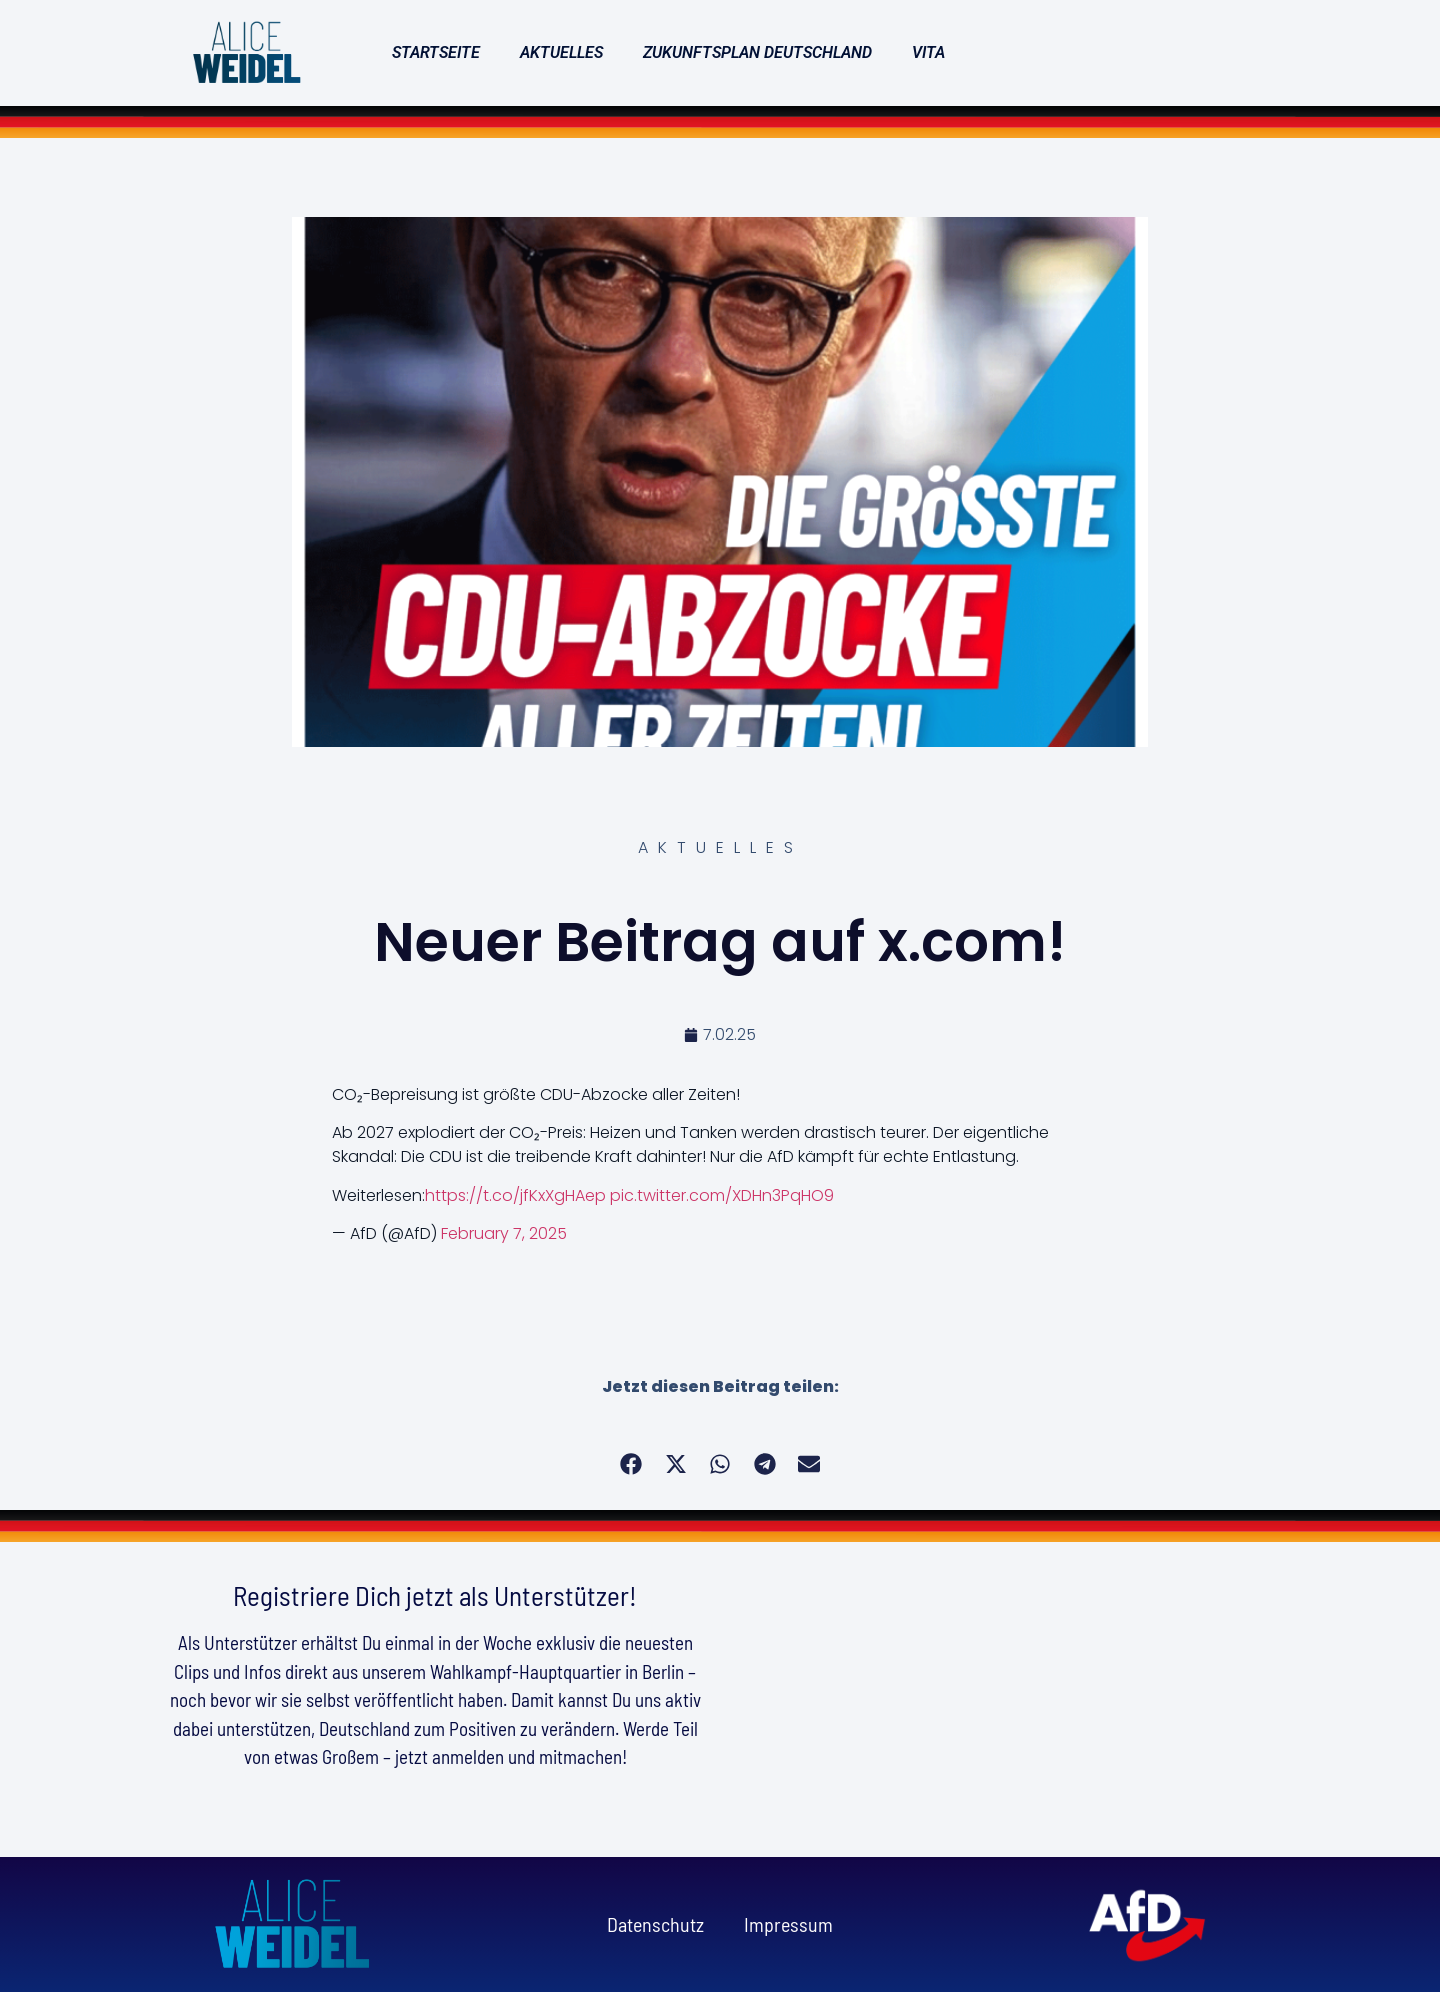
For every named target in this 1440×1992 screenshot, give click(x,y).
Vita (928, 52)
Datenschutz (655, 1924)
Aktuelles (561, 52)
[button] (631, 1464)
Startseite (436, 52)
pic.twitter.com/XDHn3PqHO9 (722, 1195)
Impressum (788, 1924)
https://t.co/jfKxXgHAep (515, 1195)
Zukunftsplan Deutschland (757, 52)
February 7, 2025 (504, 1233)
